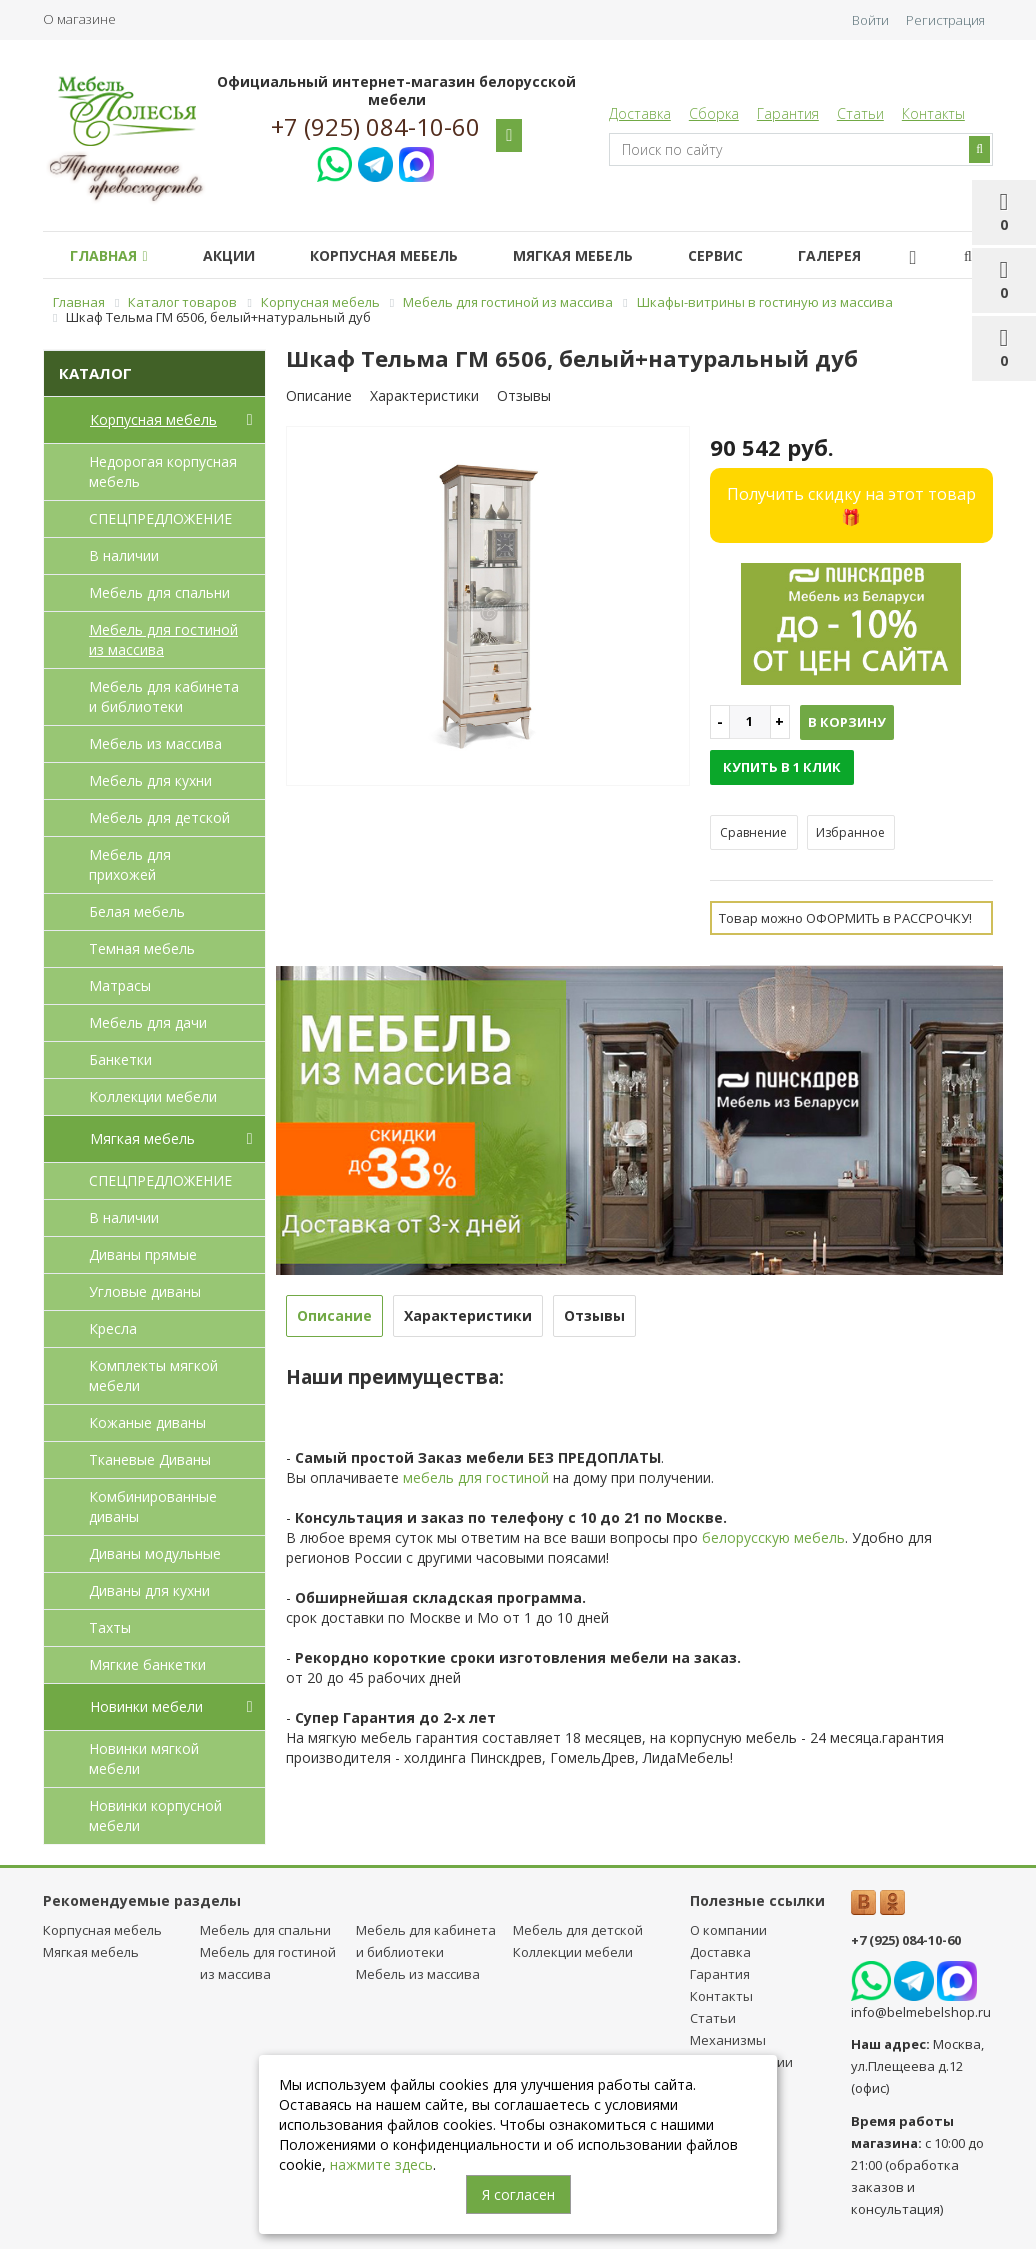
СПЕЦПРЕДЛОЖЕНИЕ (160, 518)
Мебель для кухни (150, 780)
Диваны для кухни (149, 1590)
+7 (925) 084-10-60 (375, 127)
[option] (488, 607)
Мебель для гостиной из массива (163, 639)
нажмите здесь (381, 2164)
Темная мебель (142, 948)
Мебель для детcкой (159, 817)
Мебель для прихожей (130, 864)
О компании (728, 1930)
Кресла (113, 1328)
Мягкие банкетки (147, 1664)
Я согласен (518, 2194)
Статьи (860, 113)
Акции (229, 255)
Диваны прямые (143, 1254)
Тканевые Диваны (150, 1459)
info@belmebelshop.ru (921, 2012)
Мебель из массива (155, 743)
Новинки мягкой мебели (144, 1758)
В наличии (124, 555)
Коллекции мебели (153, 1096)
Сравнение (753, 832)
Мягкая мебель (573, 255)
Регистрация (945, 20)
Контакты (933, 113)
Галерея (829, 255)
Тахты (110, 1627)
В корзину (847, 722)
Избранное (850, 832)
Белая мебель (137, 911)
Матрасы (120, 985)
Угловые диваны (145, 1291)
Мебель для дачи (148, 1022)
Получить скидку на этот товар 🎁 (851, 505)
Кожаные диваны (147, 1422)
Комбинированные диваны (153, 1506)
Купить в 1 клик (782, 767)
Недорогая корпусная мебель (163, 471)
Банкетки (120, 1059)
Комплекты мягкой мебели (153, 1375)
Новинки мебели (175, 1707)
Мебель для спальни (159, 592)
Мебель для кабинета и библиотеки (164, 696)
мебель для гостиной (476, 1477)
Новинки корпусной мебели (155, 1815)
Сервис (715, 255)
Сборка (714, 113)
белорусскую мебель (773, 1537)
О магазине (79, 19)
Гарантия (788, 113)
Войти (870, 20)
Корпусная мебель (384, 255)
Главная (108, 255)
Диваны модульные (155, 1553)
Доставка (640, 113)
